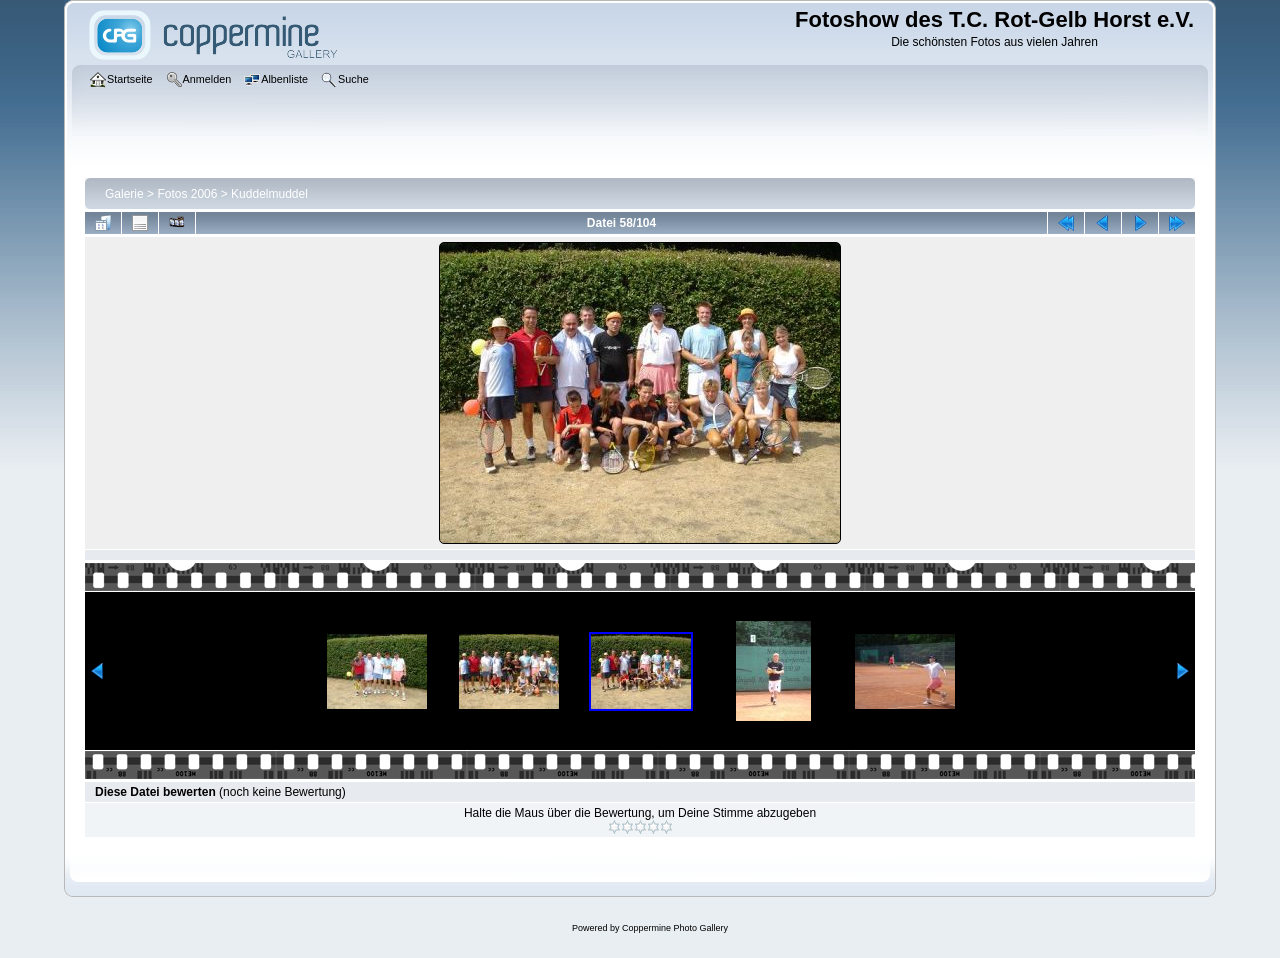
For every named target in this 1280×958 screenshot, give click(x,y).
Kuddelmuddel (269, 194)
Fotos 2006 (187, 194)
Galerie (124, 194)
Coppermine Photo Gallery (675, 928)
